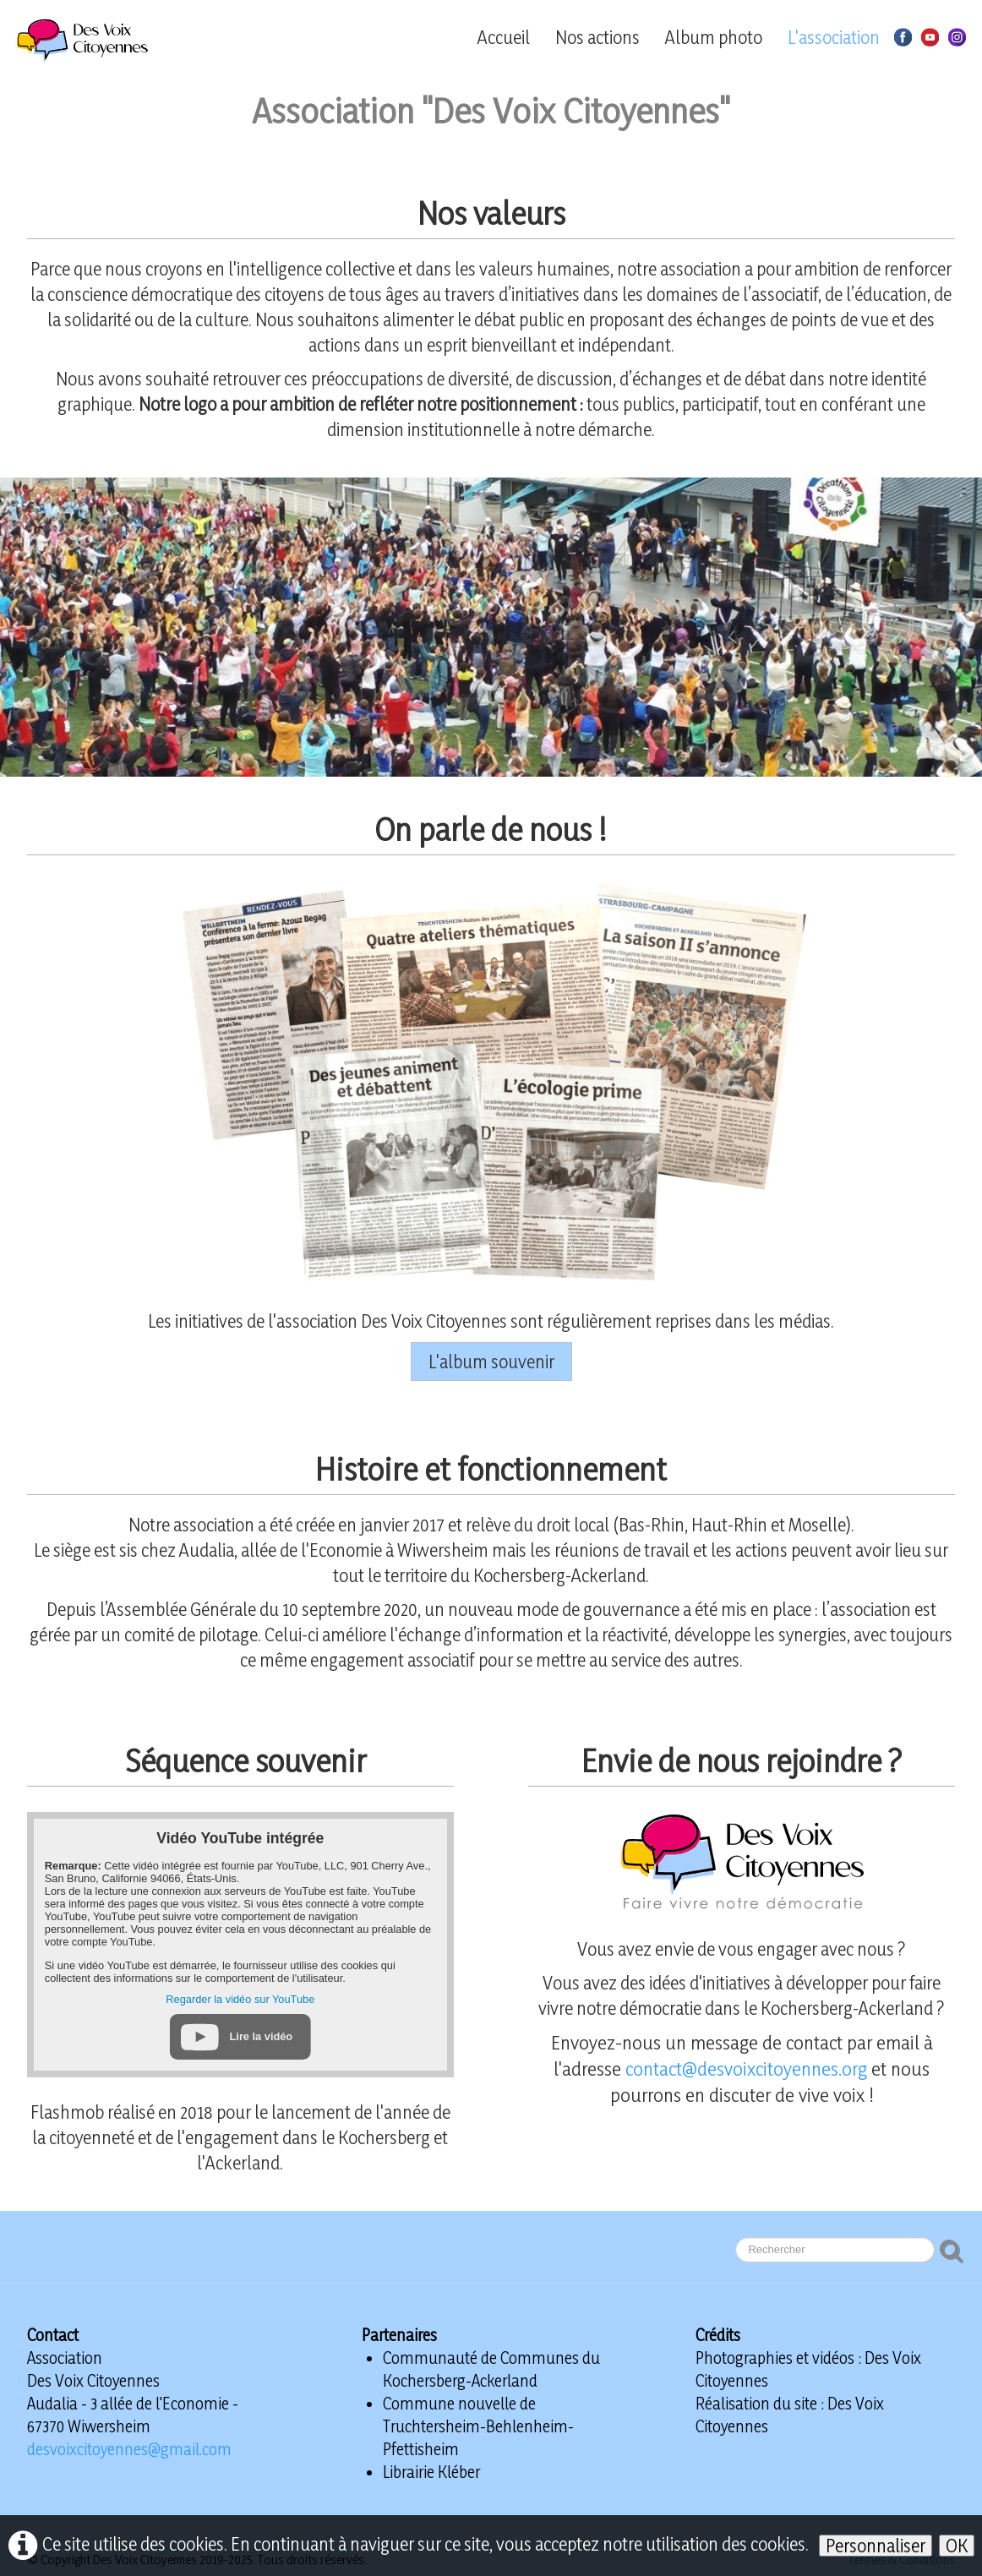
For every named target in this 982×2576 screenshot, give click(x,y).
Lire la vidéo (261, 2036)
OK (957, 2546)
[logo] (110, 40)
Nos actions (597, 37)
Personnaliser (875, 2546)
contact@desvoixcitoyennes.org (746, 2068)
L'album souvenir (491, 1362)
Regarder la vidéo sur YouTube (240, 1999)
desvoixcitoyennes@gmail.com (129, 2449)
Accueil (503, 37)
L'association (834, 37)
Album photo (713, 37)
